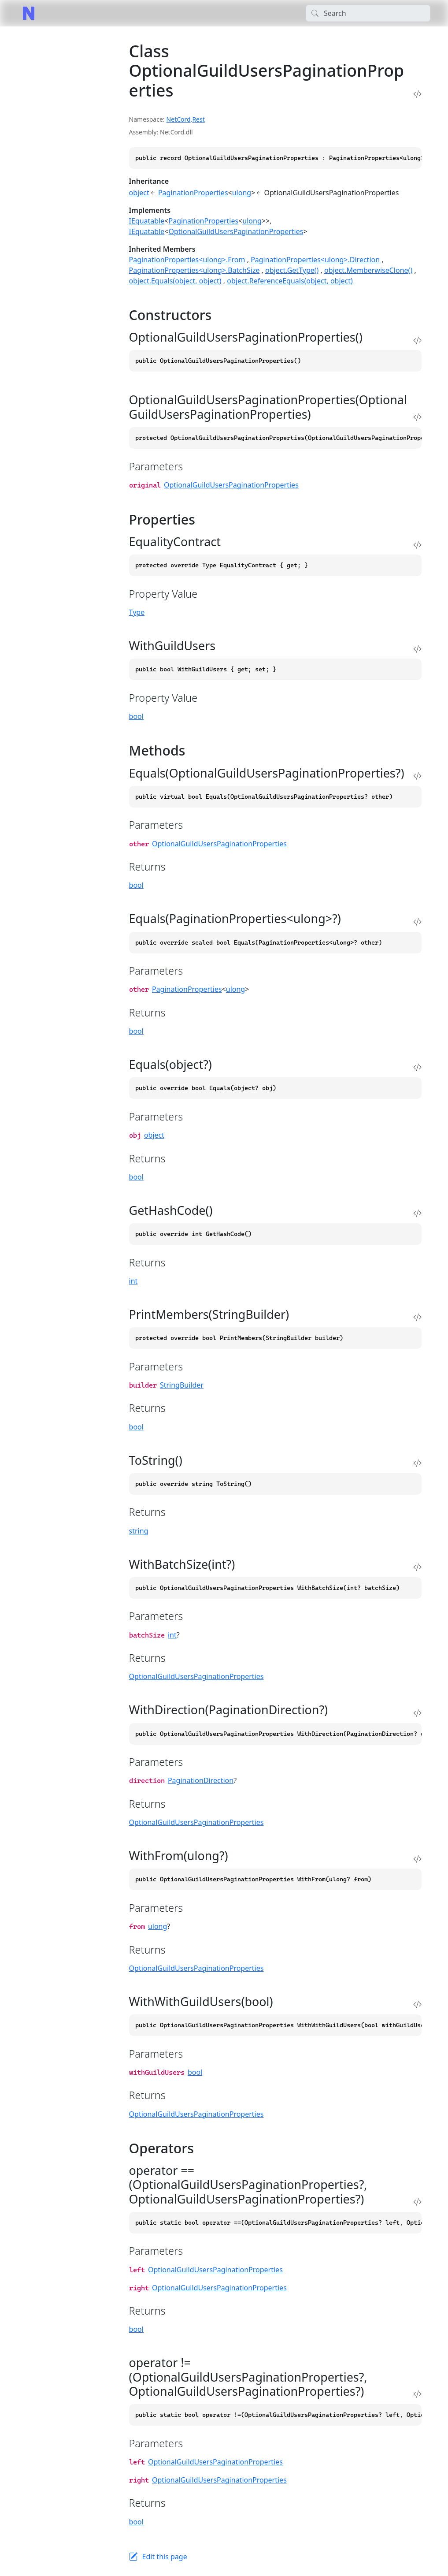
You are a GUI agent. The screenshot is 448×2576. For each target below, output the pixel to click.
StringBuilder (182, 1385)
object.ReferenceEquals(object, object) (290, 281)
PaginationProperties (193, 192)
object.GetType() (291, 270)
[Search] (368, 13)
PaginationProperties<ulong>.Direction (315, 259)
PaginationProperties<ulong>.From (187, 259)
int (133, 1281)
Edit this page (164, 2556)
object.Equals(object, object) (175, 281)
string (138, 1531)
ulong (241, 192)
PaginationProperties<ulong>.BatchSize (194, 270)
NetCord (179, 119)
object (139, 192)
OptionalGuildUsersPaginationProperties (236, 231)
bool (136, 716)
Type (137, 612)
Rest (198, 119)
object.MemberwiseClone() (368, 270)
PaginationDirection (200, 1780)
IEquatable (147, 221)
